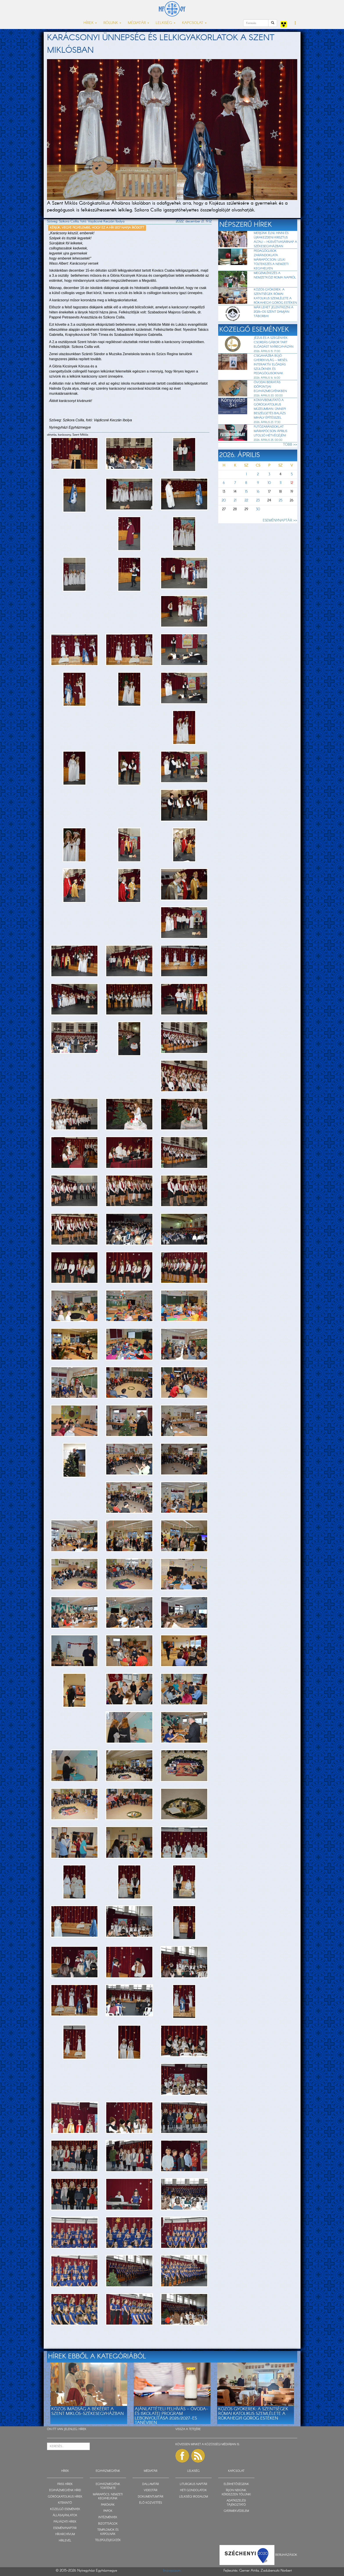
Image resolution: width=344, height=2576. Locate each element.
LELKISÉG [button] (165, 23)
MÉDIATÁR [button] (138, 23)
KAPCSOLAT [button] (194, 23)
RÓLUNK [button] (112, 23)
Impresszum (172, 2570)
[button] (295, 23)
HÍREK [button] (90, 23)
